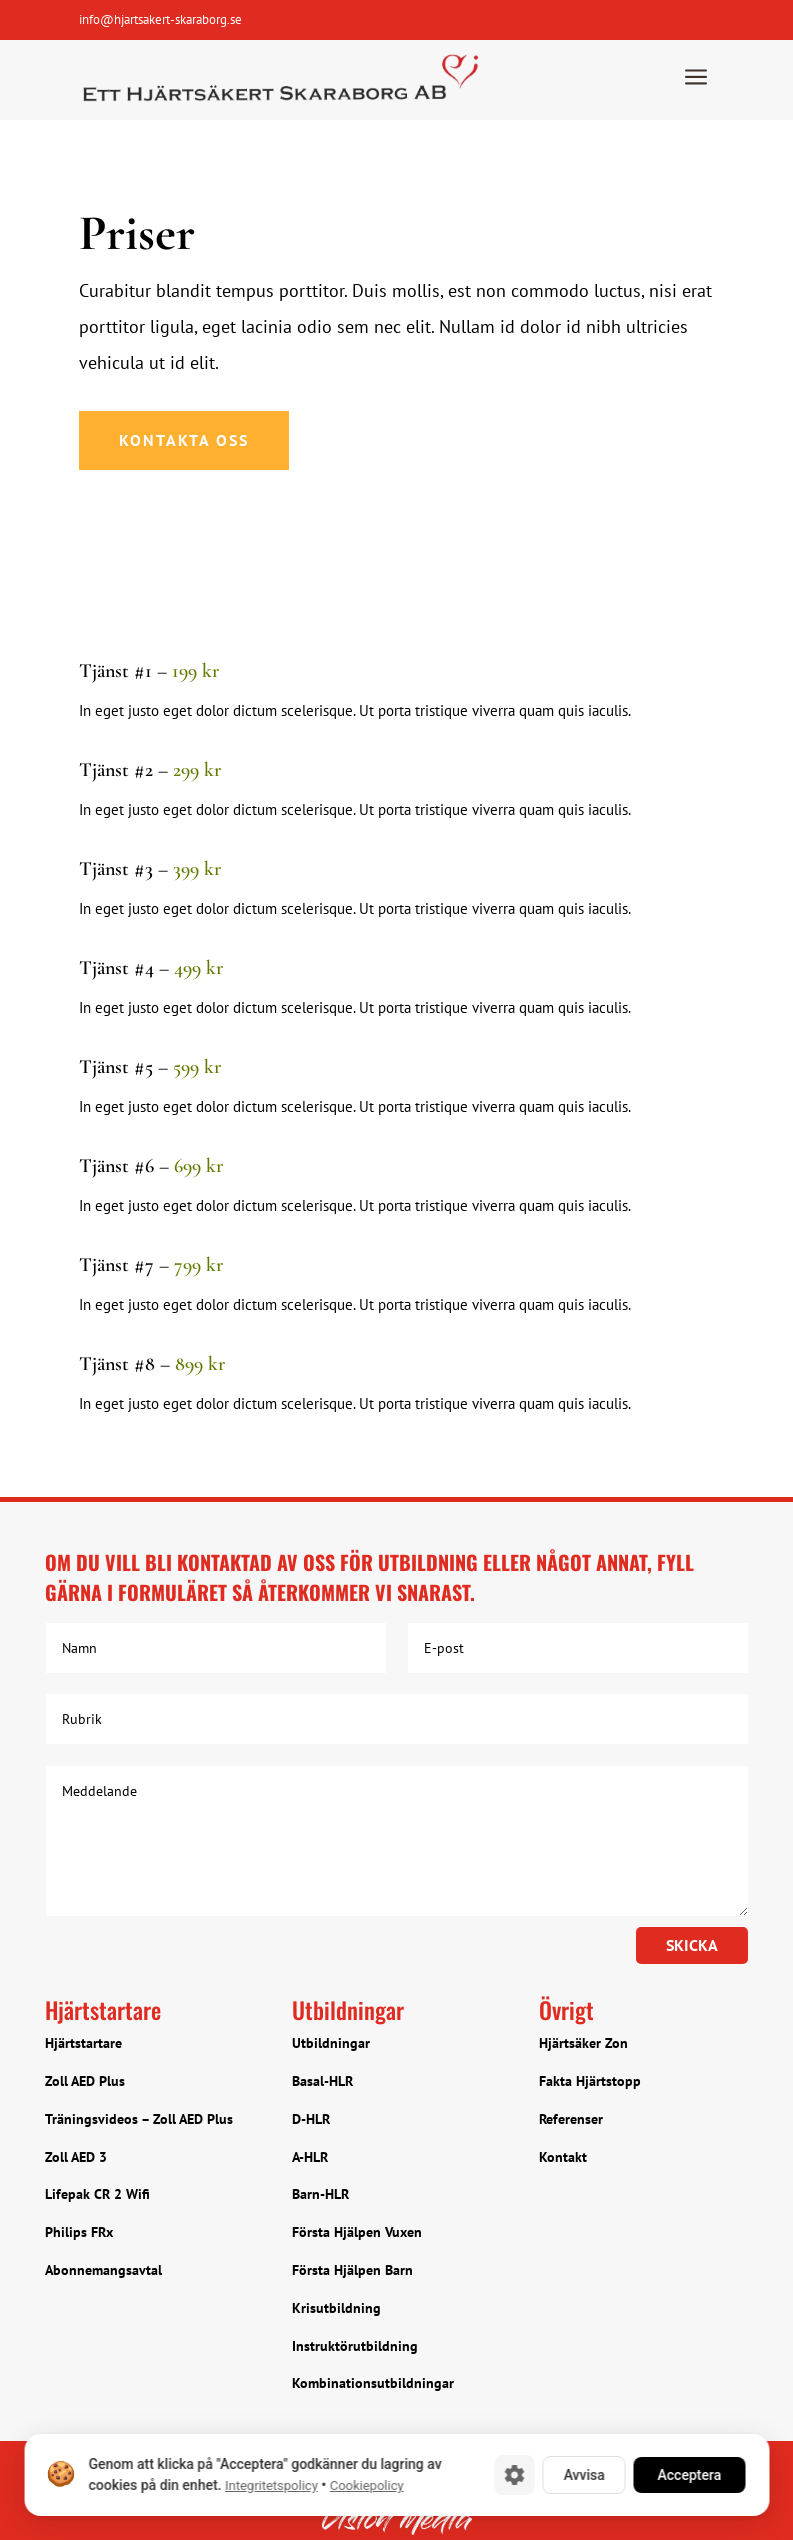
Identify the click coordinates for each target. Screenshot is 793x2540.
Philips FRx (79, 2232)
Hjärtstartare (83, 2043)
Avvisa (583, 2475)
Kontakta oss (184, 440)
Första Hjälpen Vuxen (357, 2232)
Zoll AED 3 (76, 2157)
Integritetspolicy (270, 2485)
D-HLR (311, 2119)
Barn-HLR (320, 2194)
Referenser (571, 2119)
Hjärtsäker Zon (583, 2043)
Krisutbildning (336, 2308)
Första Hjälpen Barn (352, 2270)
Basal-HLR (322, 2081)
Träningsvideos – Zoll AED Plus (139, 2119)
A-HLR (310, 2157)
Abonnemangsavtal (103, 2270)
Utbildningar (331, 2043)
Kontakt (563, 2157)
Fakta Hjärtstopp (590, 2081)
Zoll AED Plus (85, 2081)
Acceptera (689, 2475)
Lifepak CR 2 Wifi (97, 2194)
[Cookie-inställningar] (514, 2475)
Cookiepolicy (366, 2485)
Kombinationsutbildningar (373, 2383)
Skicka (692, 1945)
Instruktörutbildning (355, 2346)
